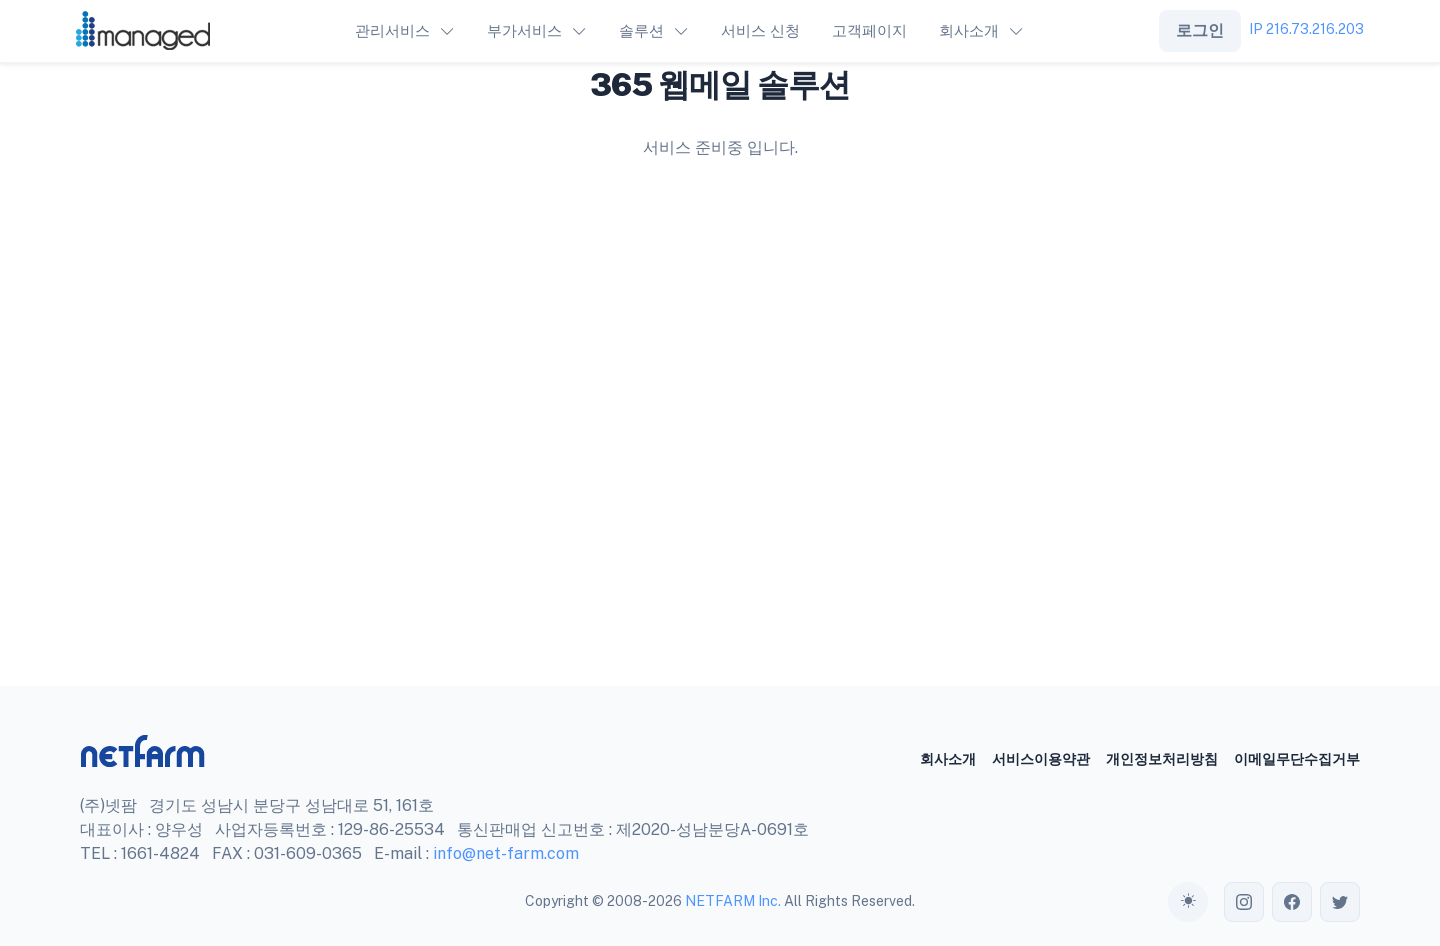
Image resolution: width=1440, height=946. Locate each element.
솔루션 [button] (641, 30)
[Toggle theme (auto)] (1188, 902)
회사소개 (948, 759)
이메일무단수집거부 (1297, 759)
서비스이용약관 (1041, 759)
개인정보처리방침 (1162, 759)
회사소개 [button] (969, 30)
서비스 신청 (760, 30)
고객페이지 (869, 30)
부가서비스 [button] (524, 30)
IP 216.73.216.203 (1306, 29)
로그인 (1200, 30)
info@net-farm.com (506, 853)
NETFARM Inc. (733, 901)
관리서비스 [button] (392, 30)
